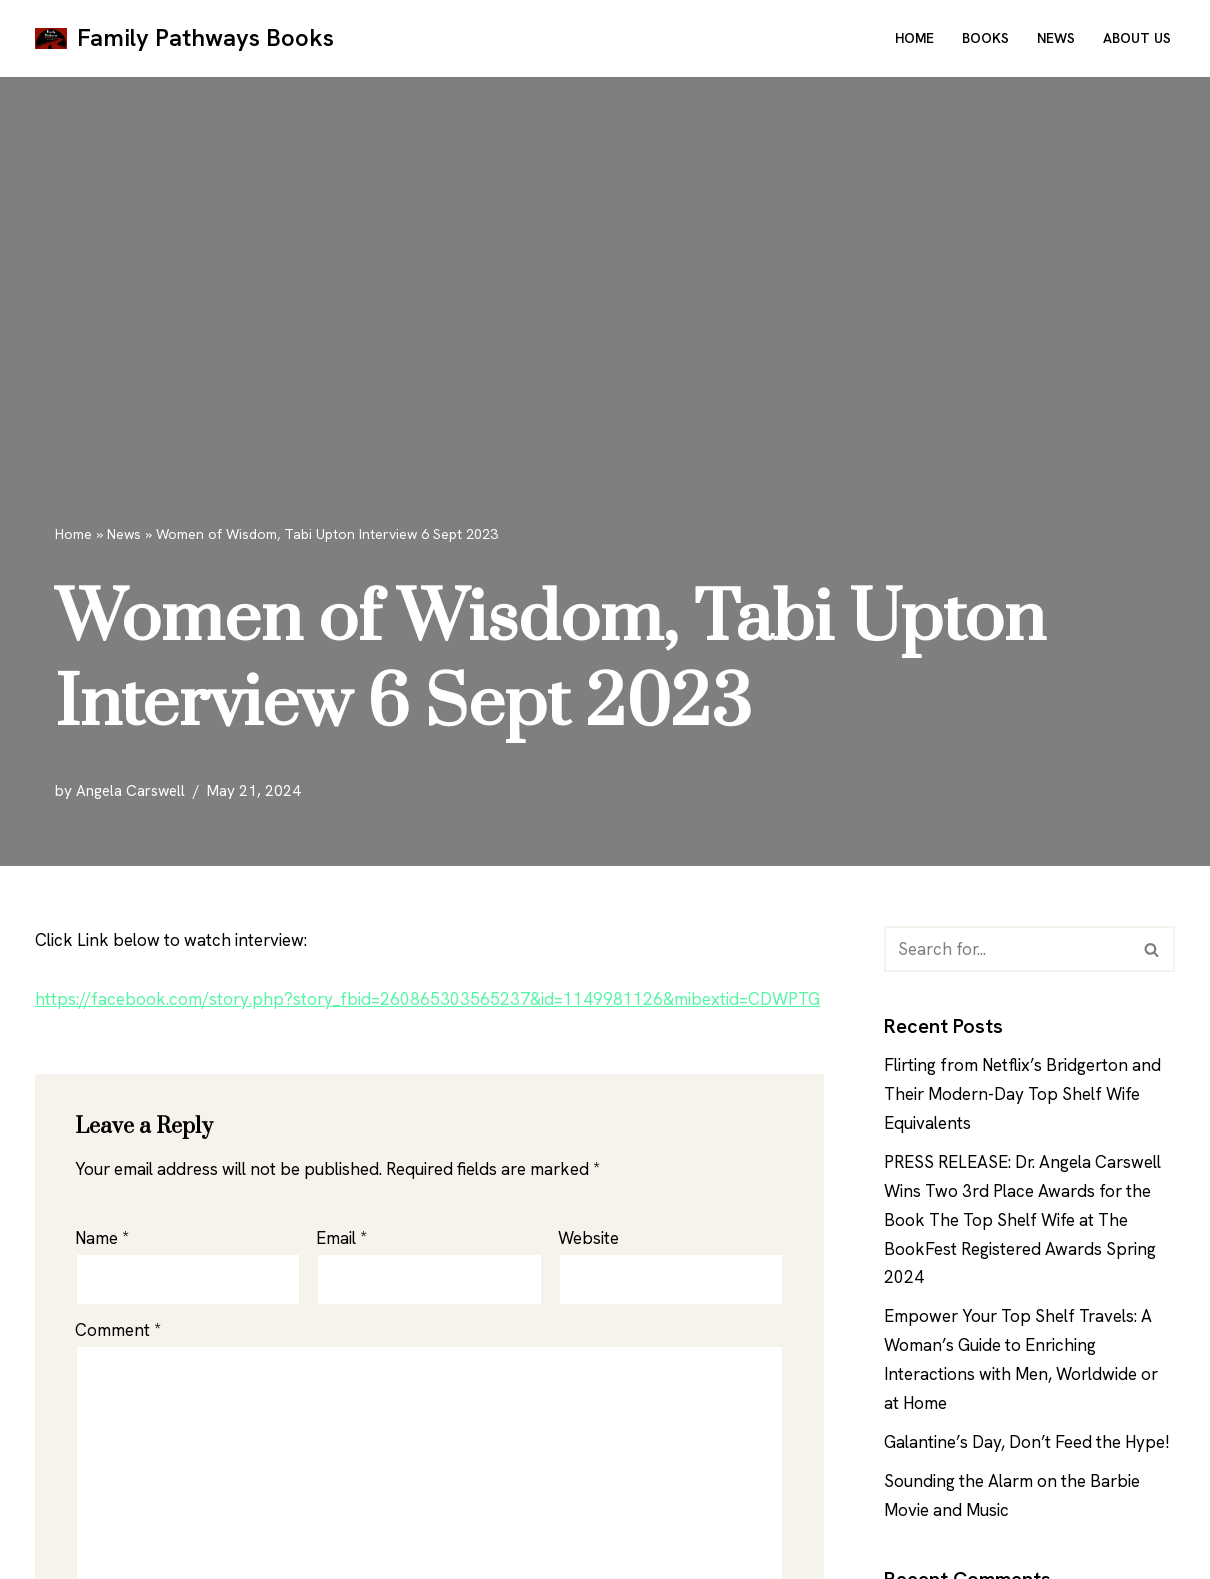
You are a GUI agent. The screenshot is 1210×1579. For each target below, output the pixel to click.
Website (588, 1238)
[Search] (1007, 949)
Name (102, 1238)
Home (914, 38)
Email (341, 1238)
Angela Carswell (130, 791)
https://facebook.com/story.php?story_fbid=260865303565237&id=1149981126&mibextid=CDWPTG (427, 999)
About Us (1137, 38)
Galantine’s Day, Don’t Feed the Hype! (1027, 1442)
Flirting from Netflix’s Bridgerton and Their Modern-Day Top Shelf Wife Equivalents (1022, 1094)
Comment (118, 1330)
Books (985, 38)
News (1056, 38)
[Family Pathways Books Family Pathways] (184, 38)
